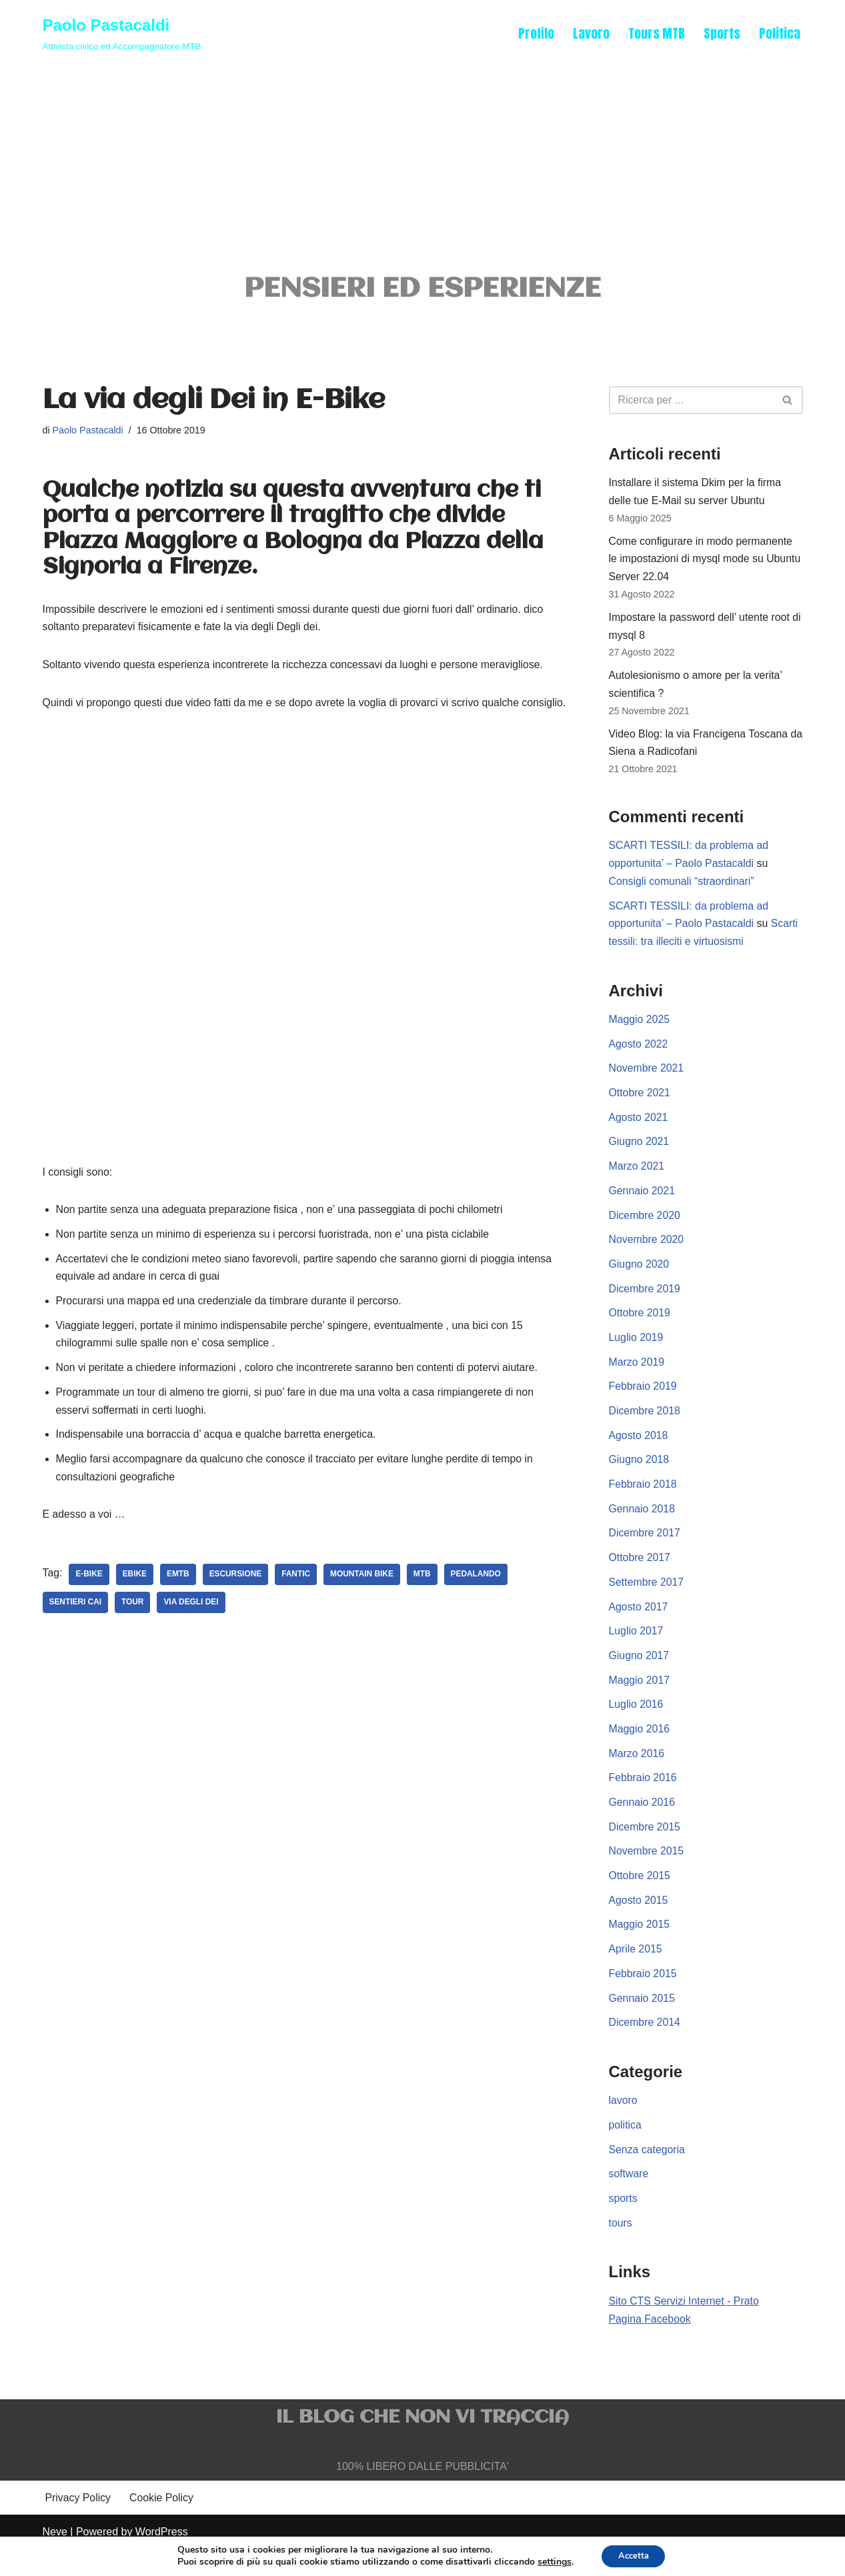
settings (550, 2561)
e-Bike (89, 1600)
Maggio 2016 (640, 1749)
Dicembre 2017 (645, 1550)
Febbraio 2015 (643, 1997)
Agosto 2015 (639, 1922)
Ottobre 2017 (640, 1575)
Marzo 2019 (637, 1377)
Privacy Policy (78, 2525)
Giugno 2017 (639, 1674)
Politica (779, 33)
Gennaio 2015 (642, 2022)
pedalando (479, 1600)
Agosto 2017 (639, 1625)
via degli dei (192, 1628)
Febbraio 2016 (643, 1798)
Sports (722, 33)
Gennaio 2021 (642, 1203)
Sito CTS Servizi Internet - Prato (685, 2328)
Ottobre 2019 (640, 1327)
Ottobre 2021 (640, 1104)
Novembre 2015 (647, 1873)
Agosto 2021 (639, 1129)
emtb (178, 1600)
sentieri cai (75, 1628)
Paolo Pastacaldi (88, 432)
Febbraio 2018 (643, 1501)
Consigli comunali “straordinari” (682, 890)
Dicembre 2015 (645, 1848)
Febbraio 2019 (643, 1402)
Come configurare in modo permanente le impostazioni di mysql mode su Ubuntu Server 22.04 (706, 563)
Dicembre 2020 (645, 1228)
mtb (425, 1600)
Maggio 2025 (640, 1030)
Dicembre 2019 (645, 1302)
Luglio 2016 (636, 1724)
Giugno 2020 (639, 1278)
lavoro (623, 2125)
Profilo (536, 33)
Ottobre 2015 (640, 1898)
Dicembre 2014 (645, 2047)
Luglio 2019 (636, 1352)
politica (625, 2150)
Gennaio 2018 (642, 1526)
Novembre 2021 (647, 1080)
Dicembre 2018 (645, 1426)
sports (623, 2225)
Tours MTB (656, 33)
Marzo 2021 (637, 1178)
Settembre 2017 (647, 1600)
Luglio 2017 (636, 1650)
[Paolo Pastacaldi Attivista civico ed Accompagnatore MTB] (122, 33)
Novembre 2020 (647, 1253)
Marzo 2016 (637, 1774)
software (629, 2199)
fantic (297, 1600)
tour (133, 1628)
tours (621, 2249)
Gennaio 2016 (642, 1823)
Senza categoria (647, 2175)
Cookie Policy (162, 2525)
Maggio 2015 (640, 1947)
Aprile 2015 (636, 1972)
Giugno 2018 (639, 1476)
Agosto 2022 (639, 1054)
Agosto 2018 (639, 1451)
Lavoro (590, 33)
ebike (135, 1600)
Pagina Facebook (650, 2346)
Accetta (633, 2555)
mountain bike (364, 1600)
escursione (236, 1600)
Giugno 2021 (639, 1154)
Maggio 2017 (640, 1699)
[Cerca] (691, 402)
